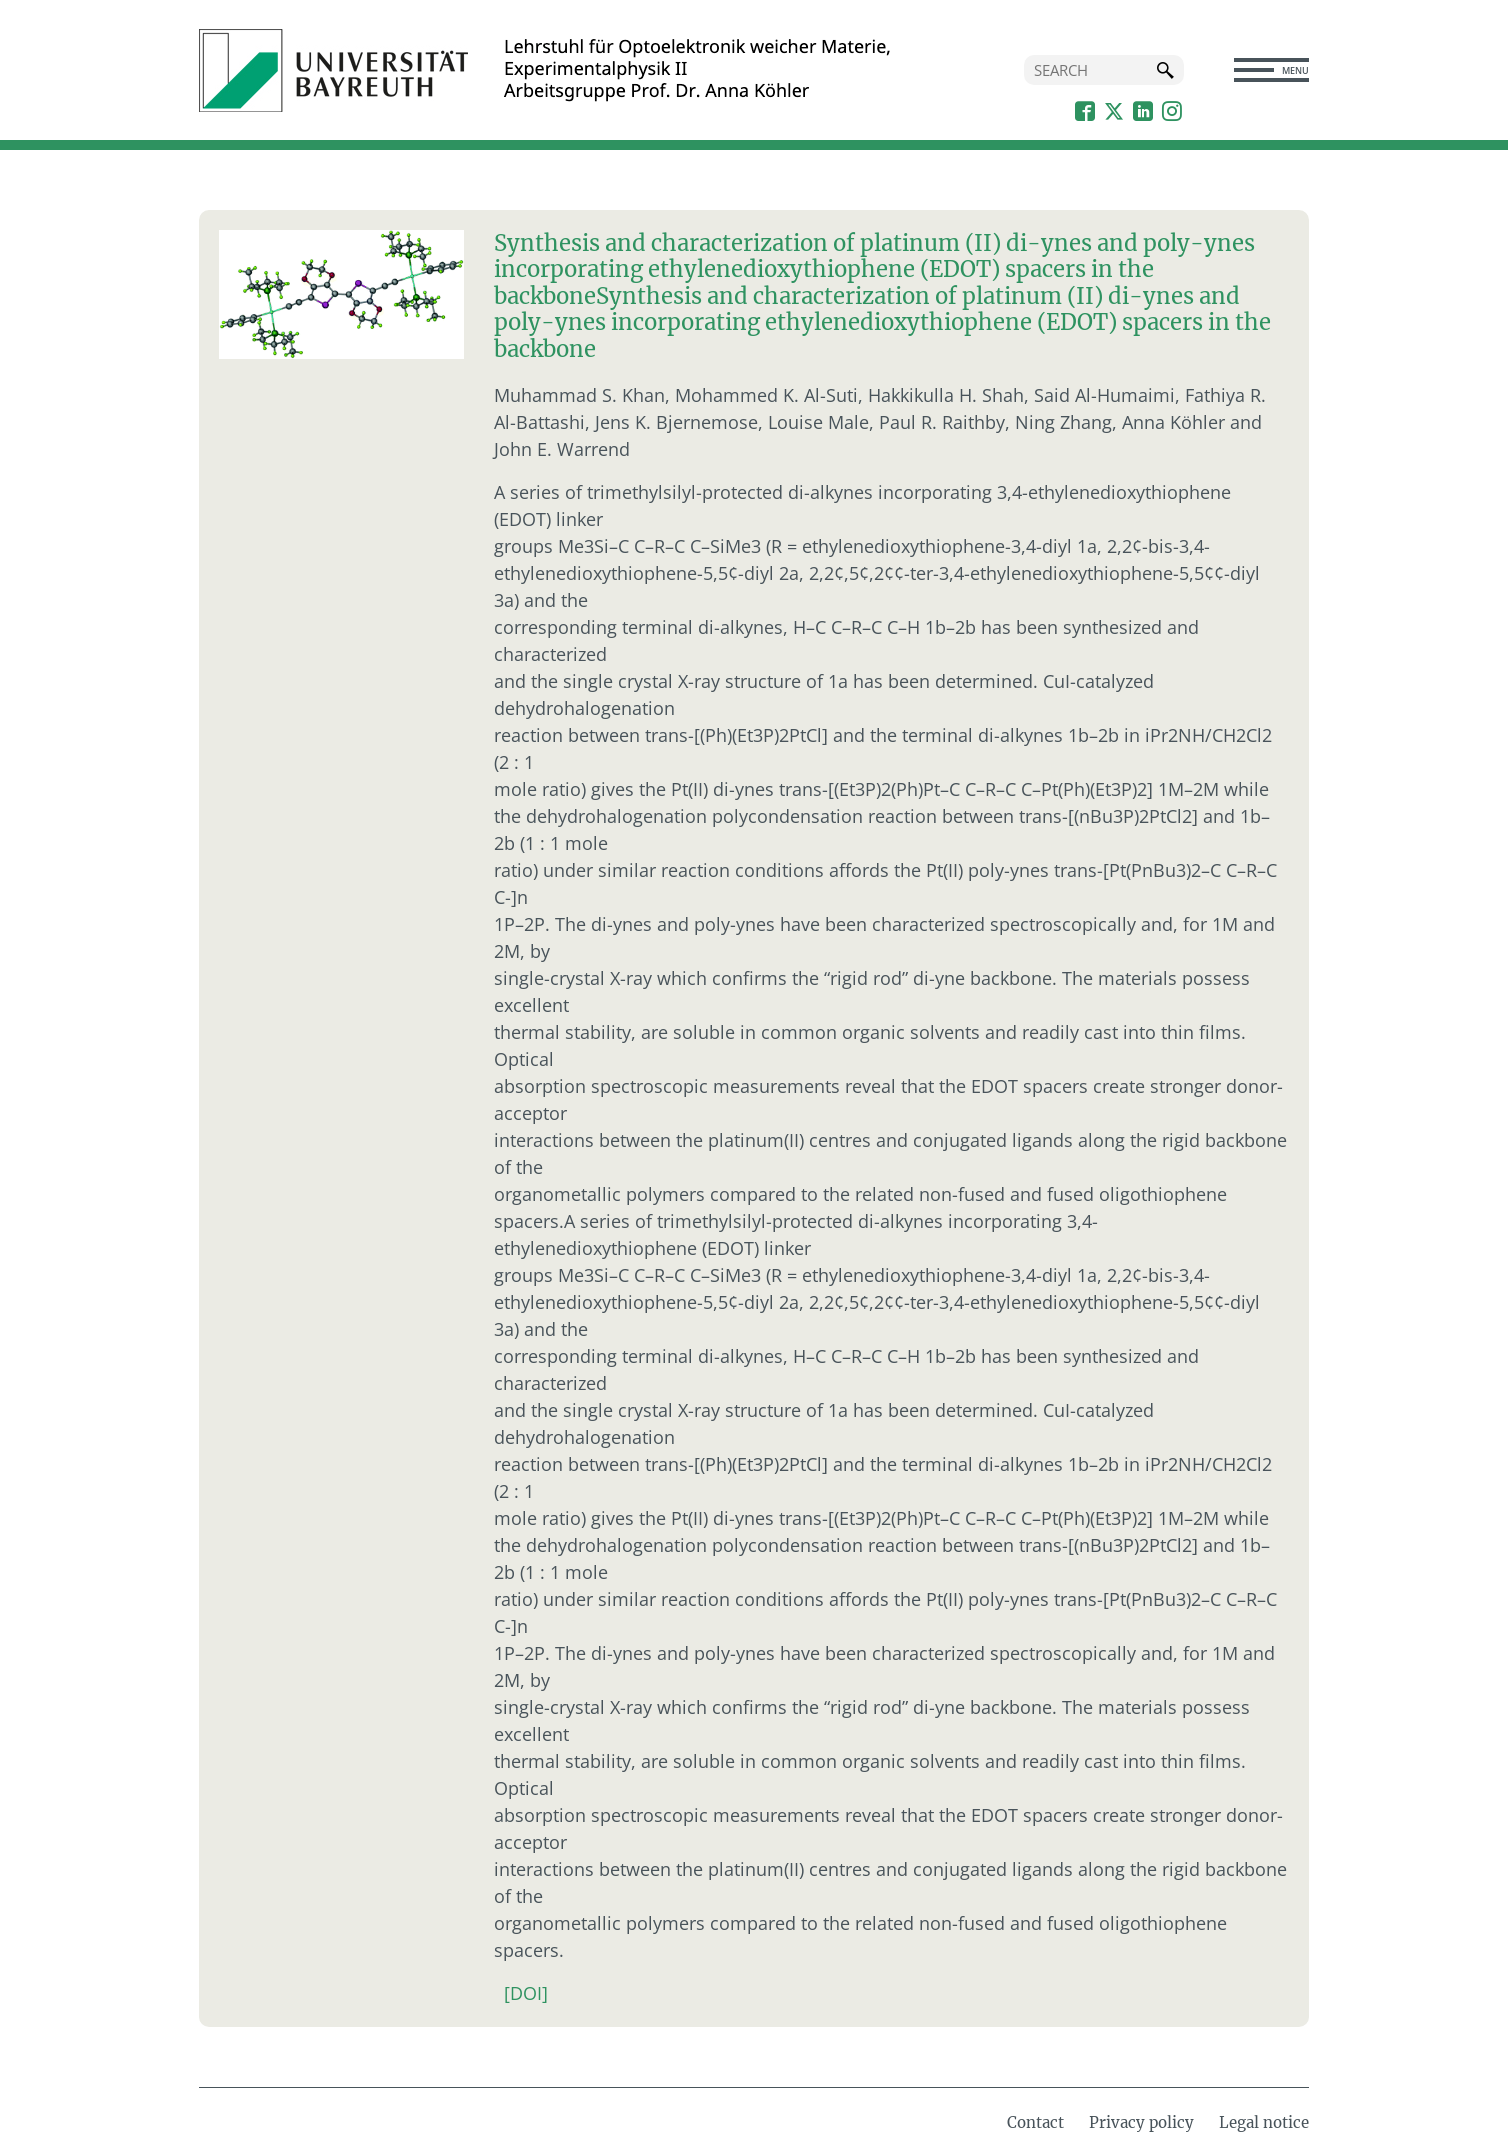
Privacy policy (1141, 2122)
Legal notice (1264, 2122)
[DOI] (526, 1993)
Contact (1035, 2122)
